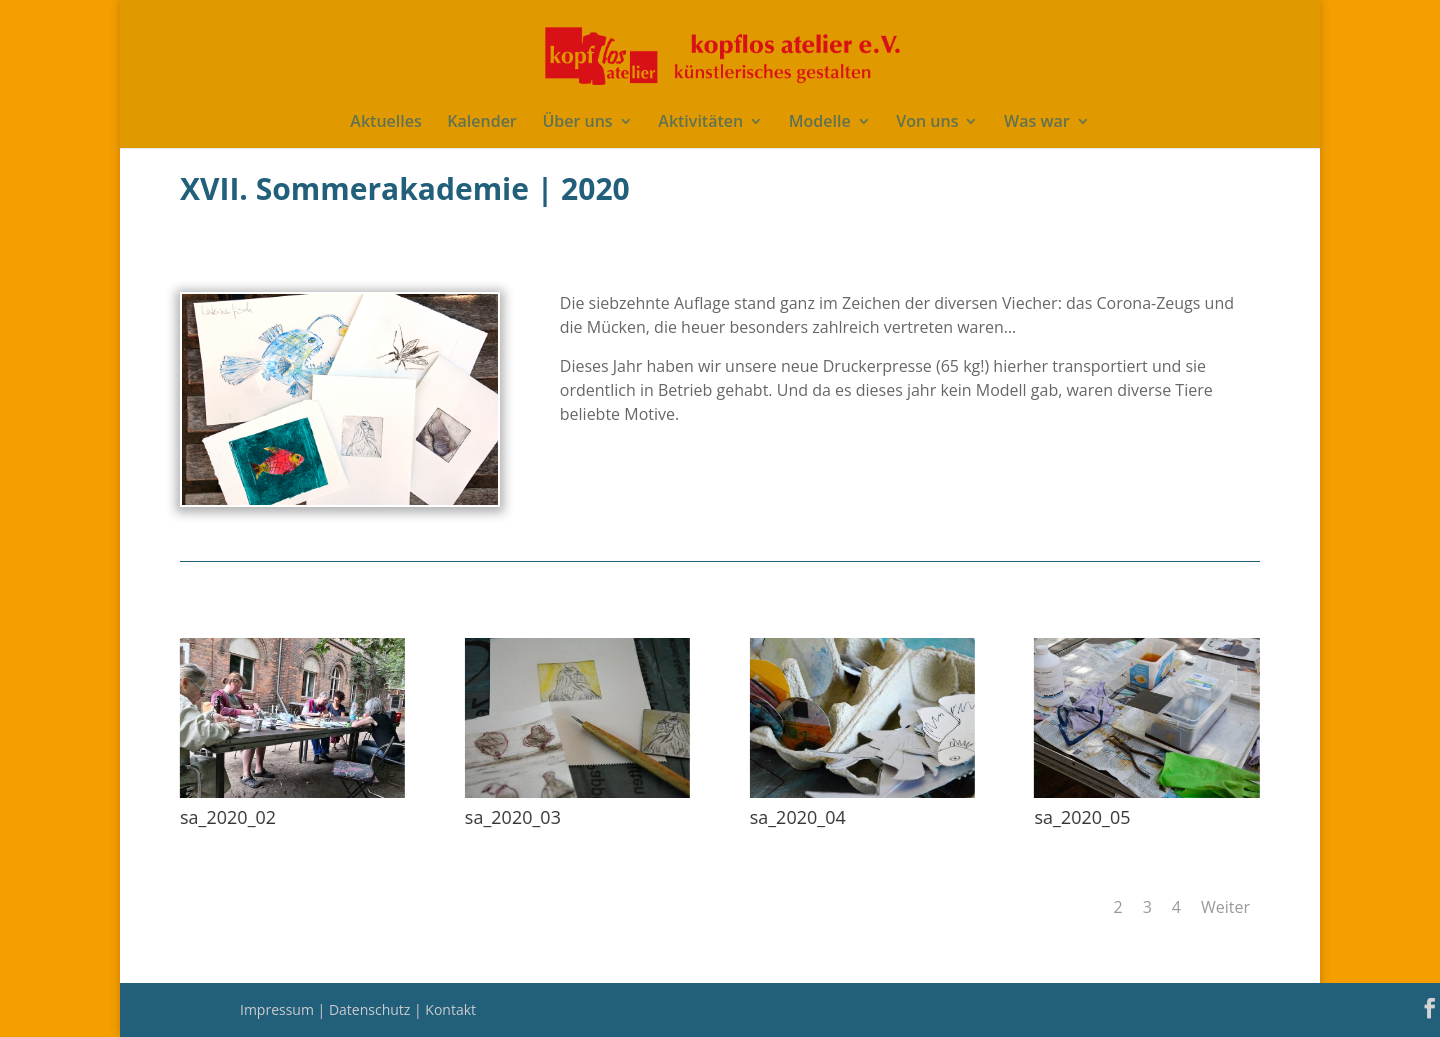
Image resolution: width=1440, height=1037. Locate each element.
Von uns (927, 123)
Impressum (279, 1009)
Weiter (1225, 907)
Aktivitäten (700, 123)
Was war (1037, 123)
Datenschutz (371, 1009)
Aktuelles (385, 123)
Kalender (481, 123)
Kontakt (450, 1009)
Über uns (577, 123)
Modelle (820, 123)
